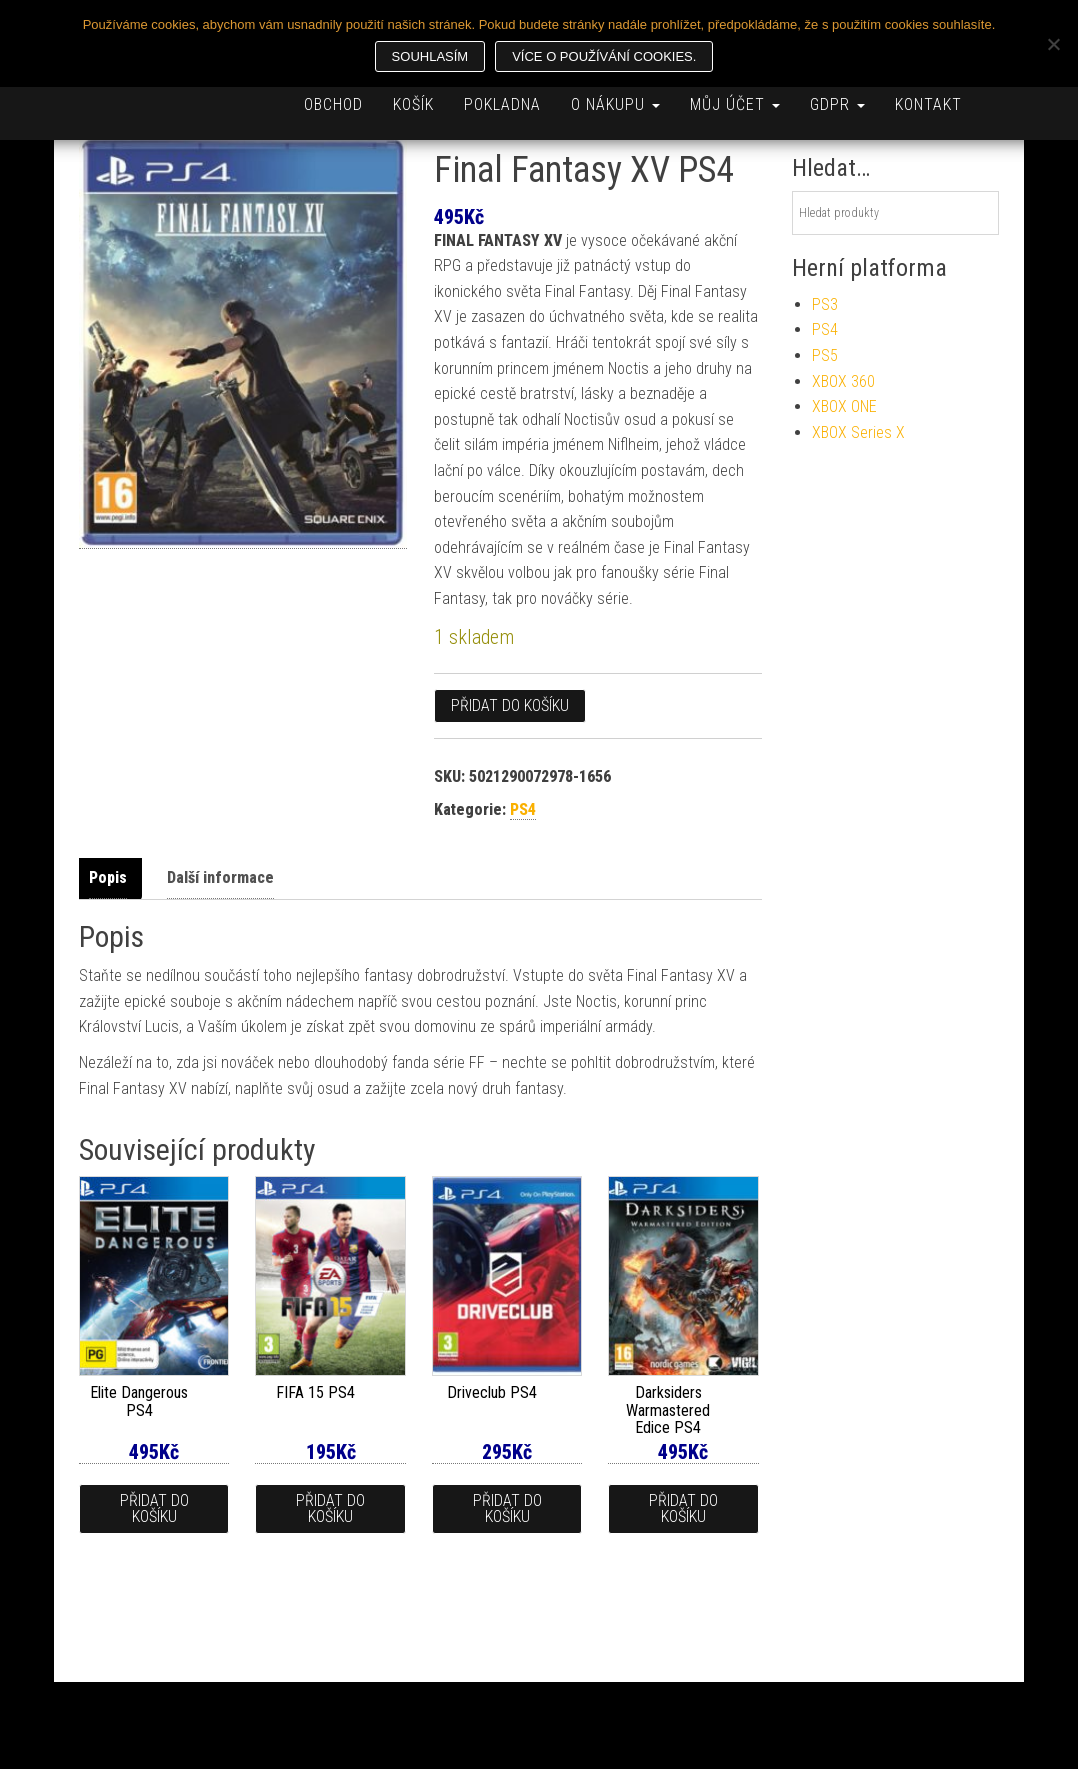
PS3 (825, 304)
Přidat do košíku (510, 705)
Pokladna (502, 104)
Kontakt (928, 104)
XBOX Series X (858, 432)
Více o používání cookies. (604, 56)
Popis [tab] (108, 877)
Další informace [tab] (220, 877)
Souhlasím (430, 56)
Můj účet (735, 104)
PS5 (825, 355)
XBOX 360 (843, 381)
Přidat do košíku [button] (154, 1508)
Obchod (333, 104)
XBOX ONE (844, 406)
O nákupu (615, 104)
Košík (413, 104)
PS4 (523, 809)
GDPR (837, 104)
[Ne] (1053, 44)
